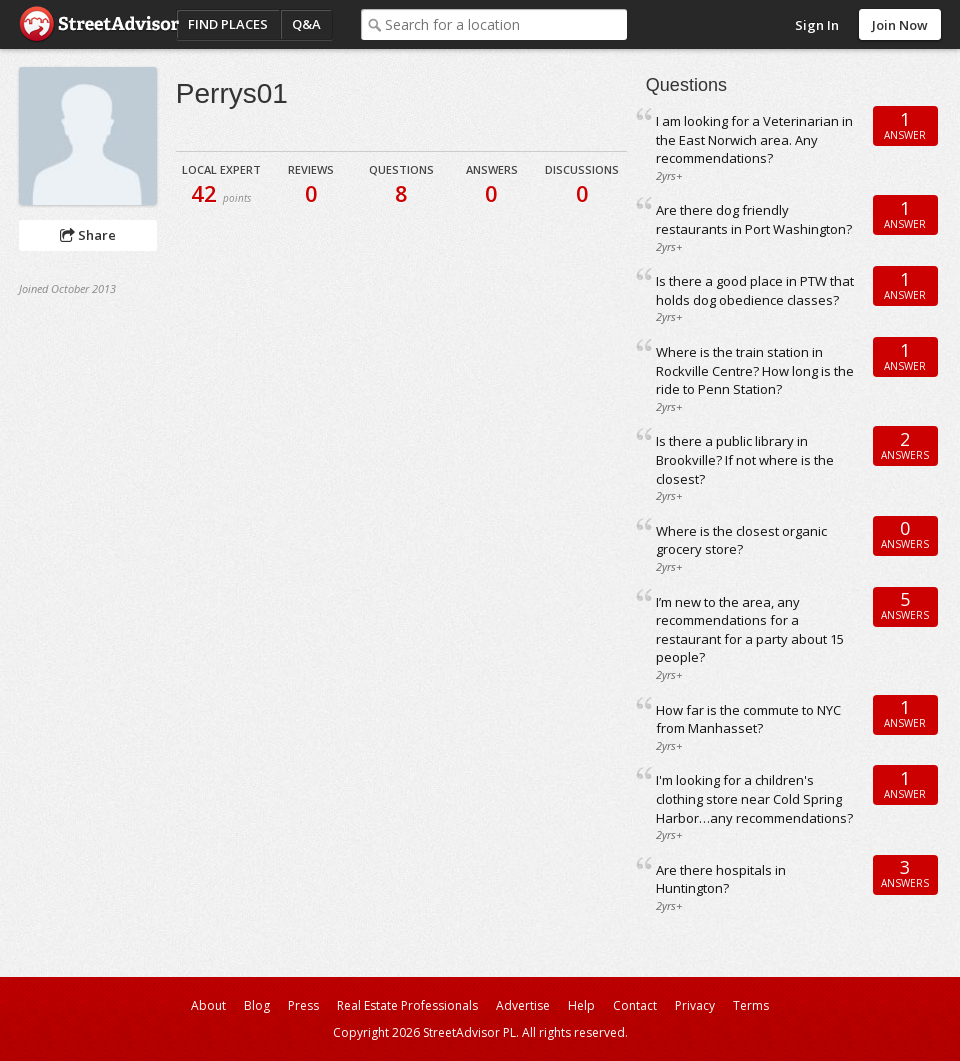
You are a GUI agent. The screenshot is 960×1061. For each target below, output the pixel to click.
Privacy (695, 1005)
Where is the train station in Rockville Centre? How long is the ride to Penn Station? (755, 370)
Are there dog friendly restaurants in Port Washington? (754, 219)
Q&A (306, 24)
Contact (635, 1005)
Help (581, 1005)
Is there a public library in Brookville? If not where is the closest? (745, 459)
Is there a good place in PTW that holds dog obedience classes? (755, 290)
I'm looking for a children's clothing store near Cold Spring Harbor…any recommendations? (754, 798)
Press (303, 1005)
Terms (751, 1005)
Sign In (817, 25)
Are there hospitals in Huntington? (721, 879)
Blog (257, 1005)
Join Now (900, 25)
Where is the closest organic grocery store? (741, 540)
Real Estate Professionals (407, 1005)
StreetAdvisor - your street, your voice (99, 24)
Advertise (523, 1005)
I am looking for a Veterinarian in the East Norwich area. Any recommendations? (754, 139)
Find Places (228, 24)
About (208, 1005)
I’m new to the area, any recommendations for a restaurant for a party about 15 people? (750, 630)
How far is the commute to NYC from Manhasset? (748, 719)
